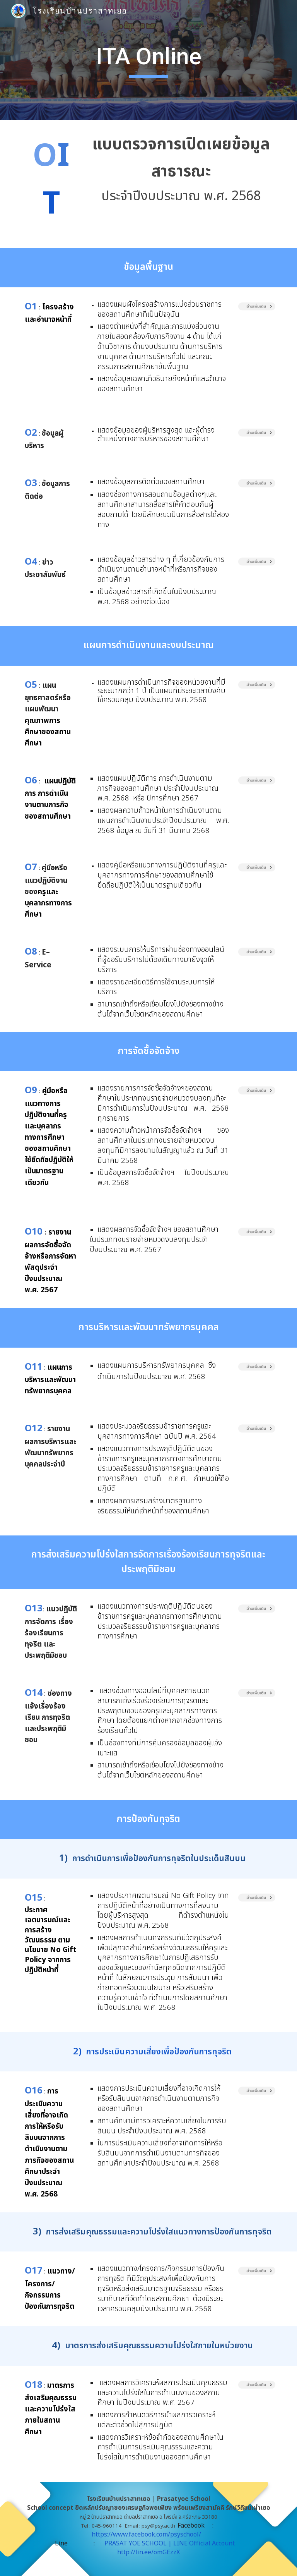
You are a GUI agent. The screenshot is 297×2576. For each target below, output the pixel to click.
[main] (148, 60)
